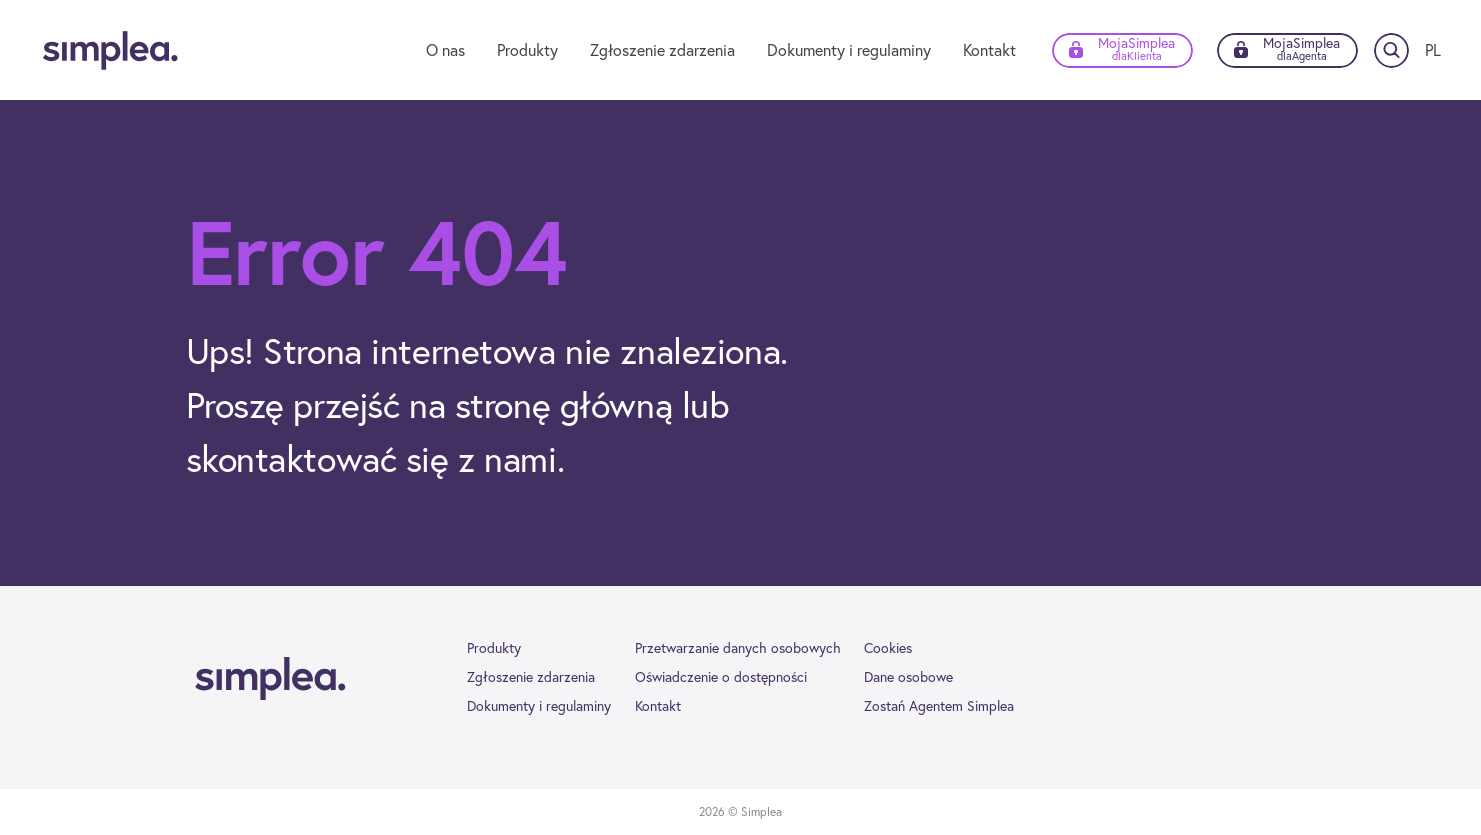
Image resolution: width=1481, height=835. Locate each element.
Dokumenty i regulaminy (849, 50)
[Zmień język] (1433, 50)
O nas (445, 50)
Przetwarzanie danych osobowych (738, 648)
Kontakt (989, 50)
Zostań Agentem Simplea (939, 706)
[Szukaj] (1391, 50)
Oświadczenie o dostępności (721, 677)
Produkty (527, 50)
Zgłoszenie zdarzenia (662, 50)
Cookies (888, 648)
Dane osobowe (908, 677)
